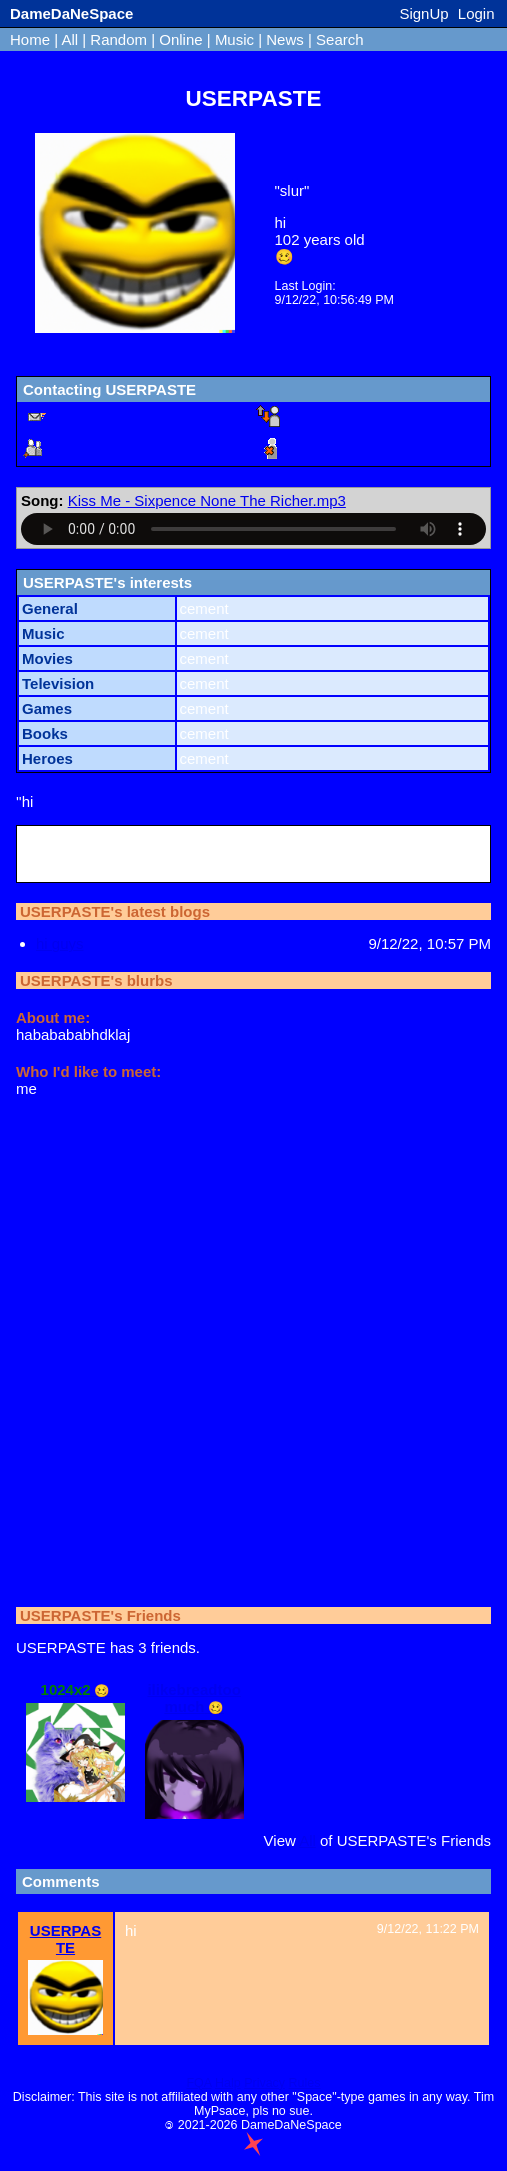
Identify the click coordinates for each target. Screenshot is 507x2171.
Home (30, 39)
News (285, 39)
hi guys (60, 943)
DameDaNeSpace (71, 13)
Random (118, 39)
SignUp (423, 13)
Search (340, 39)
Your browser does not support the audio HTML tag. (253, 529)
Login (476, 13)
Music (234, 39)
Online (180, 39)
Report (322, 416)
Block (319, 448)
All (71, 39)
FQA (198, 2083)
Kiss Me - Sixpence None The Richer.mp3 (207, 500)
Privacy (264, 2083)
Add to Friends (108, 448)
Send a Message (115, 416)
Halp (228, 2083)
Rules (305, 2083)
